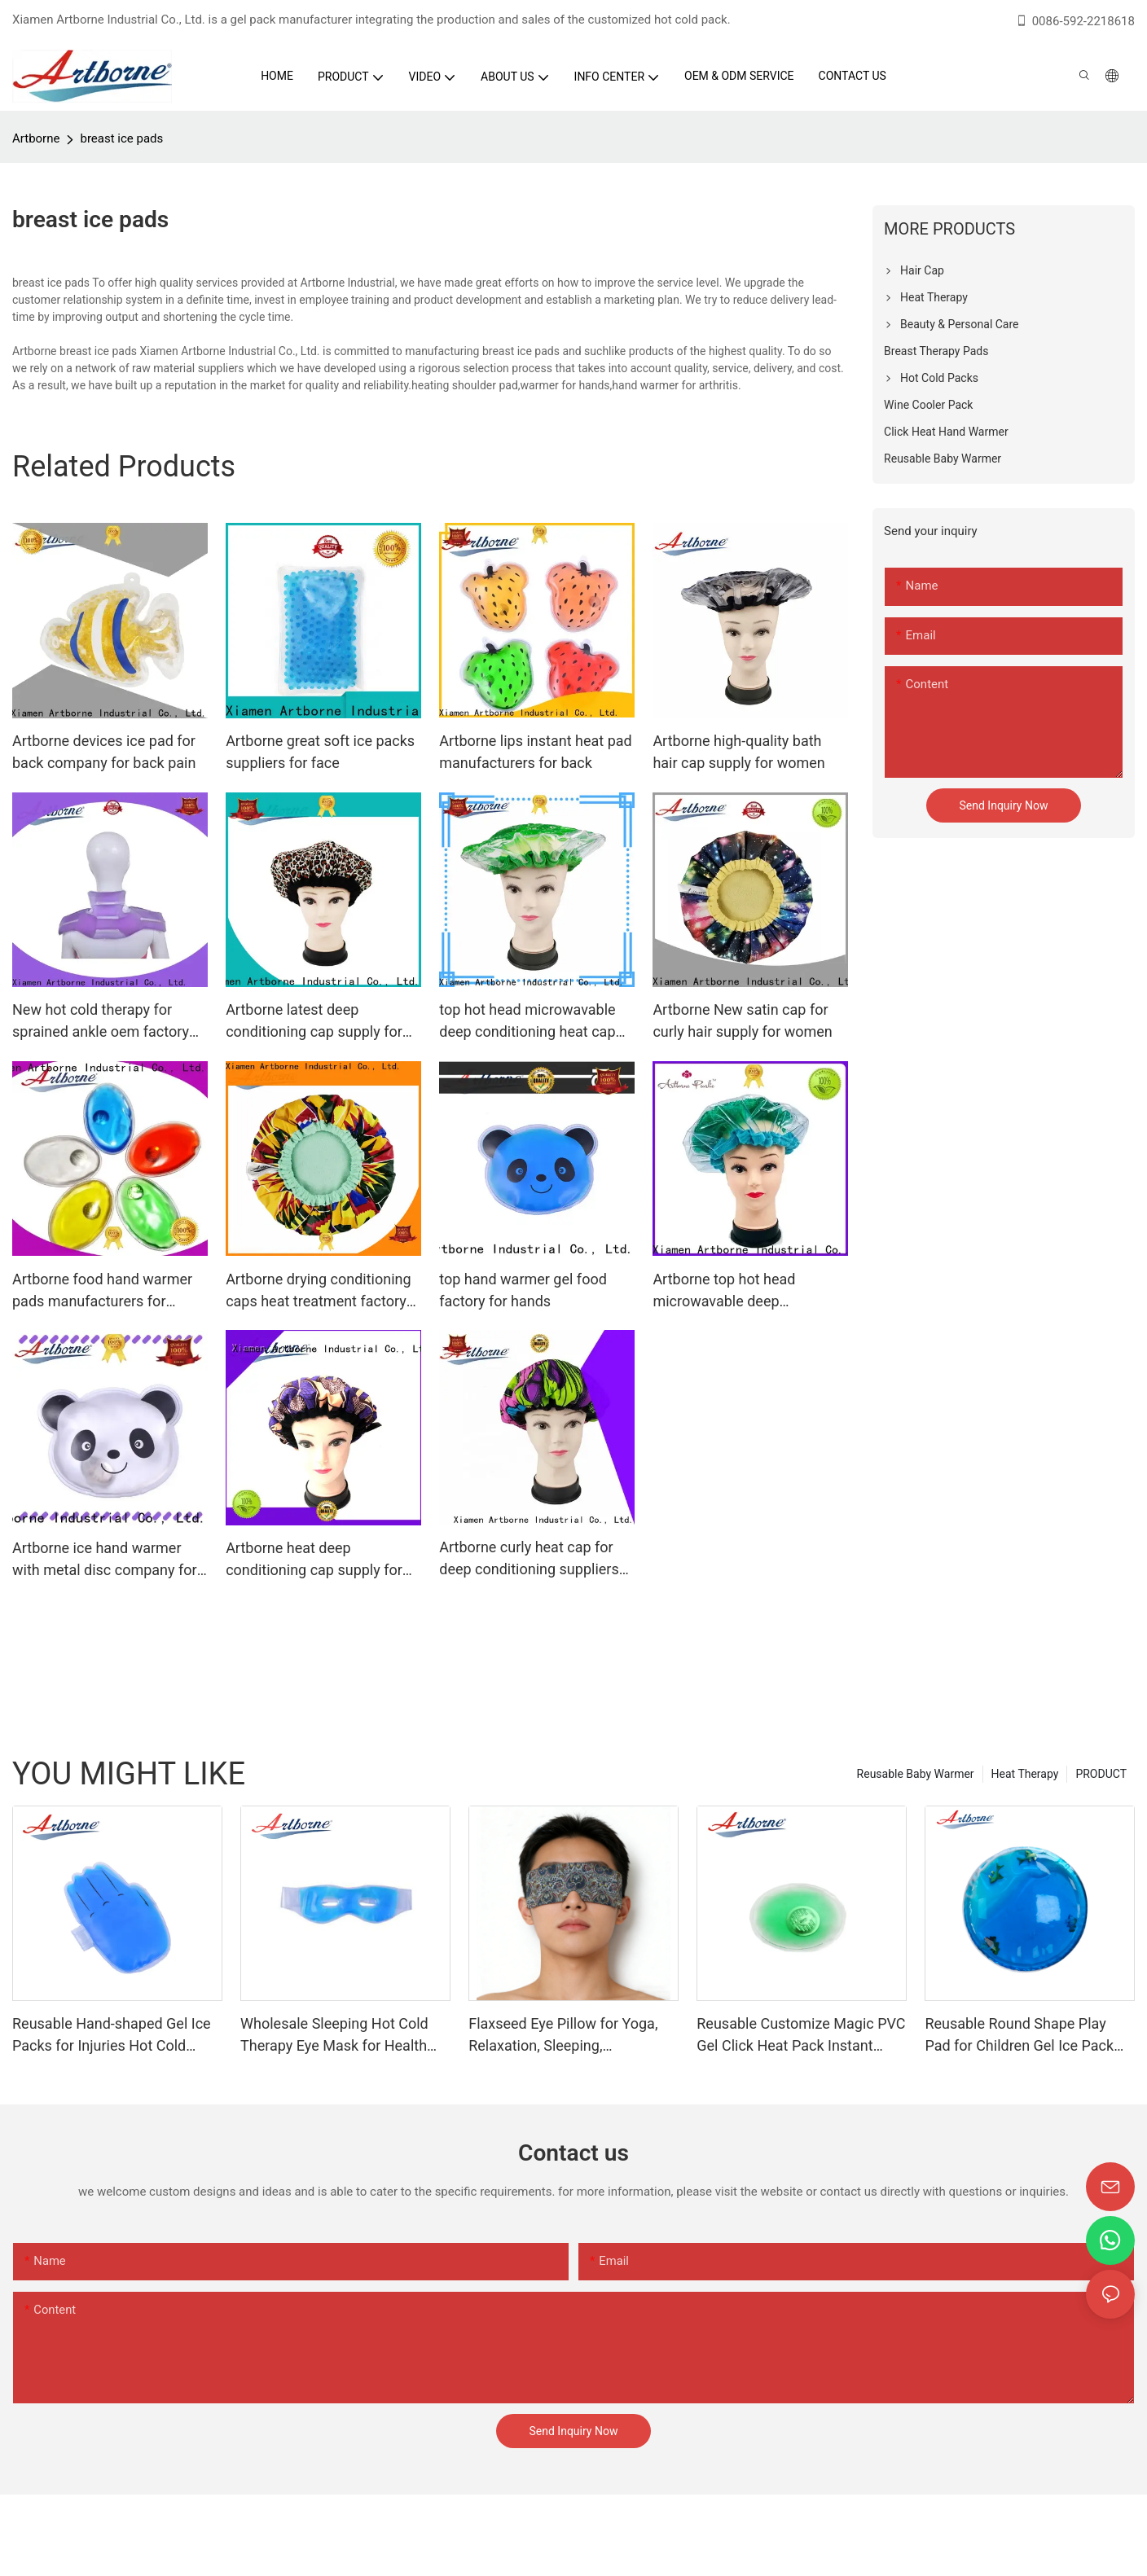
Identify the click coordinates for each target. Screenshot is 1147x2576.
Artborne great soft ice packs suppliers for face (320, 751)
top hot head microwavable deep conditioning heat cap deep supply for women (527, 1021)
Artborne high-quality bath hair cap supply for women (738, 751)
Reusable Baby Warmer (915, 1773)
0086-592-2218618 (1075, 21)
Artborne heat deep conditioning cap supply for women (314, 1560)
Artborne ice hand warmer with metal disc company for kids (104, 1560)
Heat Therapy (1025, 1773)
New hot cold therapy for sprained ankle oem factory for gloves (100, 1021)
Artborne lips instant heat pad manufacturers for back (535, 751)
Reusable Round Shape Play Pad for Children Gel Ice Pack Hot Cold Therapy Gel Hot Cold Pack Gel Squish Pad (1024, 2035)
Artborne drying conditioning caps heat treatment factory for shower (318, 1291)
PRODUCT (1101, 1773)
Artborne (35, 138)
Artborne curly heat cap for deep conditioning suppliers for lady (528, 1559)
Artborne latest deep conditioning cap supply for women (314, 1021)
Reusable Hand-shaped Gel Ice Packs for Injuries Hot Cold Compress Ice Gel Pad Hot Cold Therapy (114, 2035)
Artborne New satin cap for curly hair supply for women (742, 1020)
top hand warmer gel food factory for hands (523, 1290)
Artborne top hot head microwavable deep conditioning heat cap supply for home (746, 1291)
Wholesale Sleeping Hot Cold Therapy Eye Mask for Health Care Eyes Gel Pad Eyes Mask (336, 2035)
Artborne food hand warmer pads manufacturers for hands (102, 1291)
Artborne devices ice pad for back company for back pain (104, 751)
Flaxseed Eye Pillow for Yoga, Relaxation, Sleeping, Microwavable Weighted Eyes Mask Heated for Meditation (563, 2035)
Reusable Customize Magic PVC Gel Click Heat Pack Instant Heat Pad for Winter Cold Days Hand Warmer (801, 2035)
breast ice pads (121, 138)
